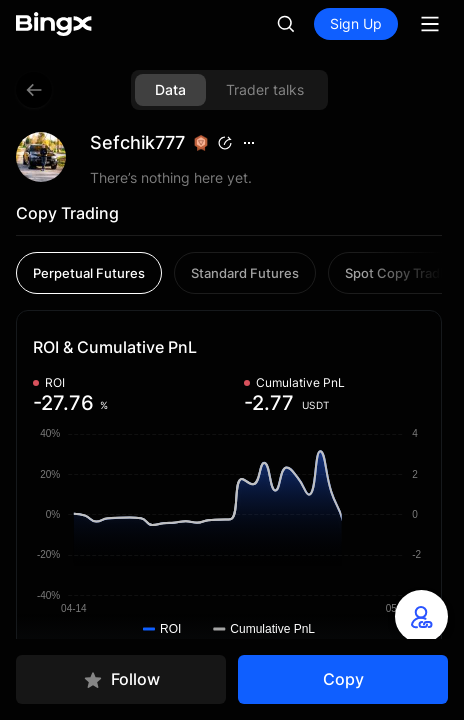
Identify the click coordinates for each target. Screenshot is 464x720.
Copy (343, 679)
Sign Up (356, 23)
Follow (121, 679)
